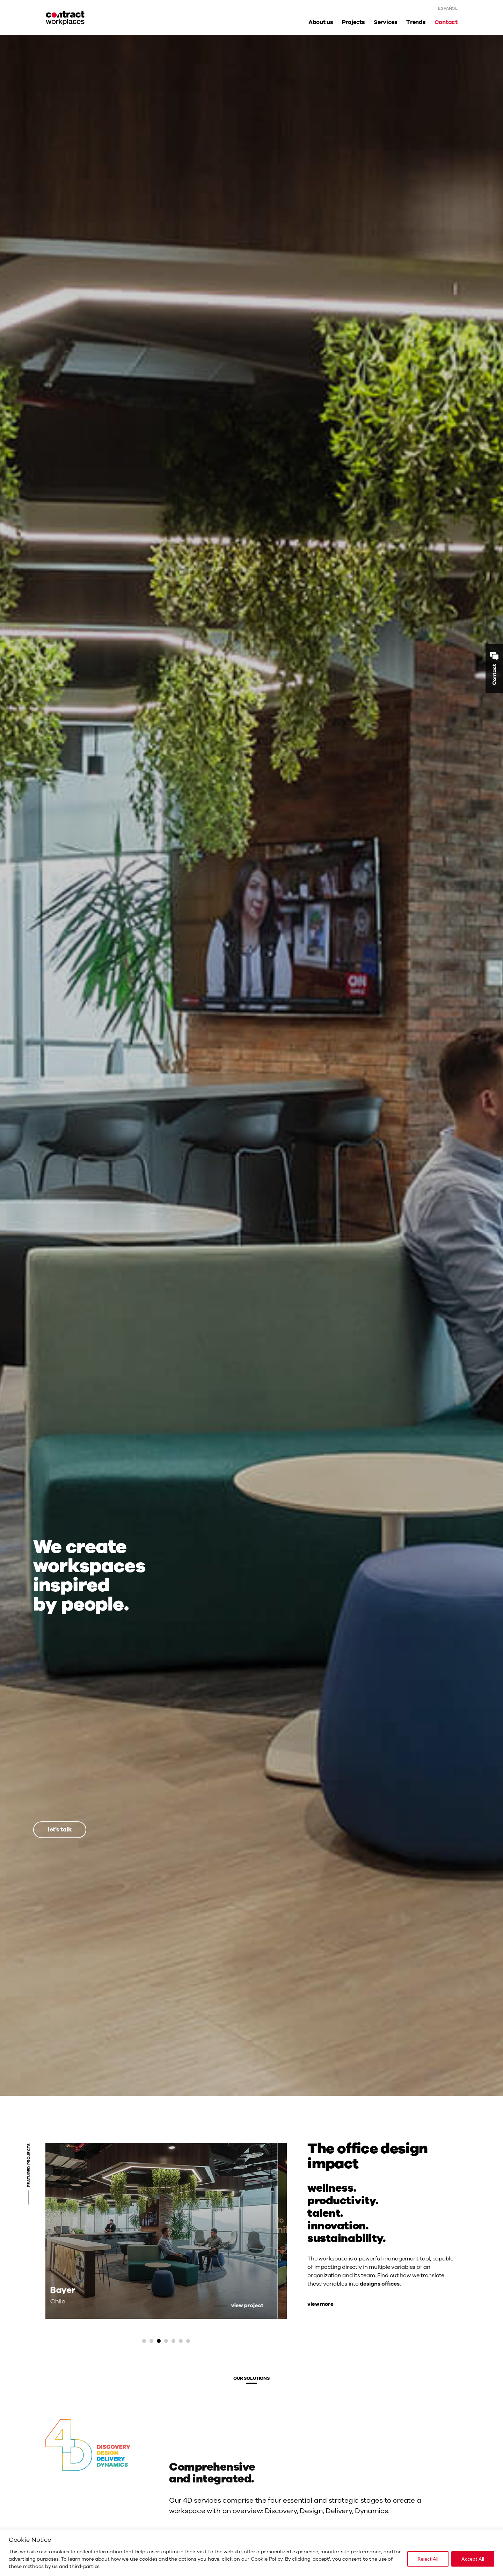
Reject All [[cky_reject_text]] (427, 2559)
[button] (144, 2341)
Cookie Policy (267, 2559)
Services (386, 22)
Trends (416, 22)
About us (320, 22)
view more (320, 2304)
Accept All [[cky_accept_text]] (472, 2559)
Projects (353, 22)
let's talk (60, 1830)
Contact (446, 22)
